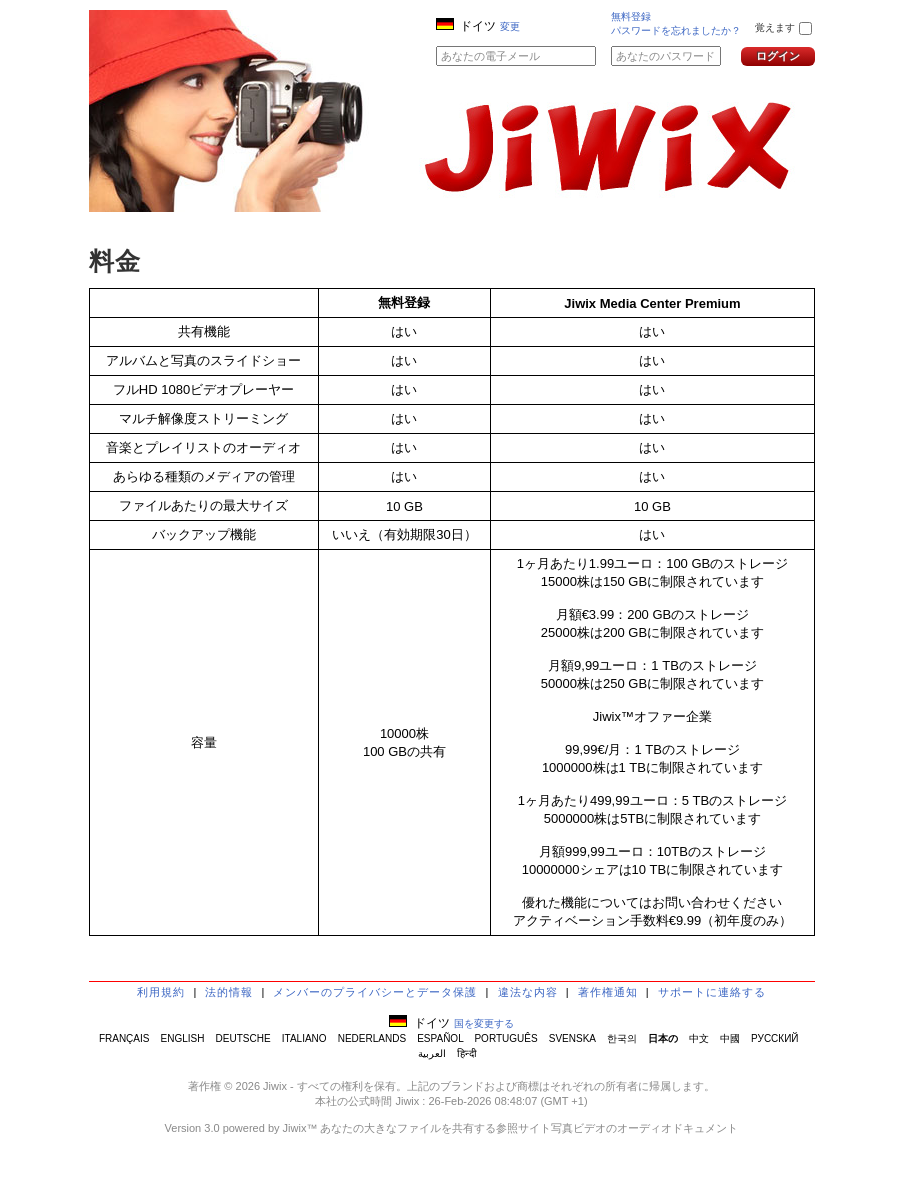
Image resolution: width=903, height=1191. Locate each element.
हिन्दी (467, 1053)
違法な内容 (528, 992)
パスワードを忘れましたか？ (676, 30)
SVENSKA (572, 1038)
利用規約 (161, 992)
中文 (699, 1038)
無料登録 (631, 16)
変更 (510, 26)
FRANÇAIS (124, 1038)
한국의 (622, 1038)
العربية (432, 1053)
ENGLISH (183, 1038)
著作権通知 (608, 992)
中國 (730, 1038)
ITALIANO (304, 1038)
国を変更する (484, 1023)
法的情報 (229, 992)
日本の (663, 1038)
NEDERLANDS (372, 1038)
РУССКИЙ (774, 1038)
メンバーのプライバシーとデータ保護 (375, 992)
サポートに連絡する (712, 992)
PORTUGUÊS (505, 1038)
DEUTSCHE (243, 1038)
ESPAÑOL (440, 1038)
